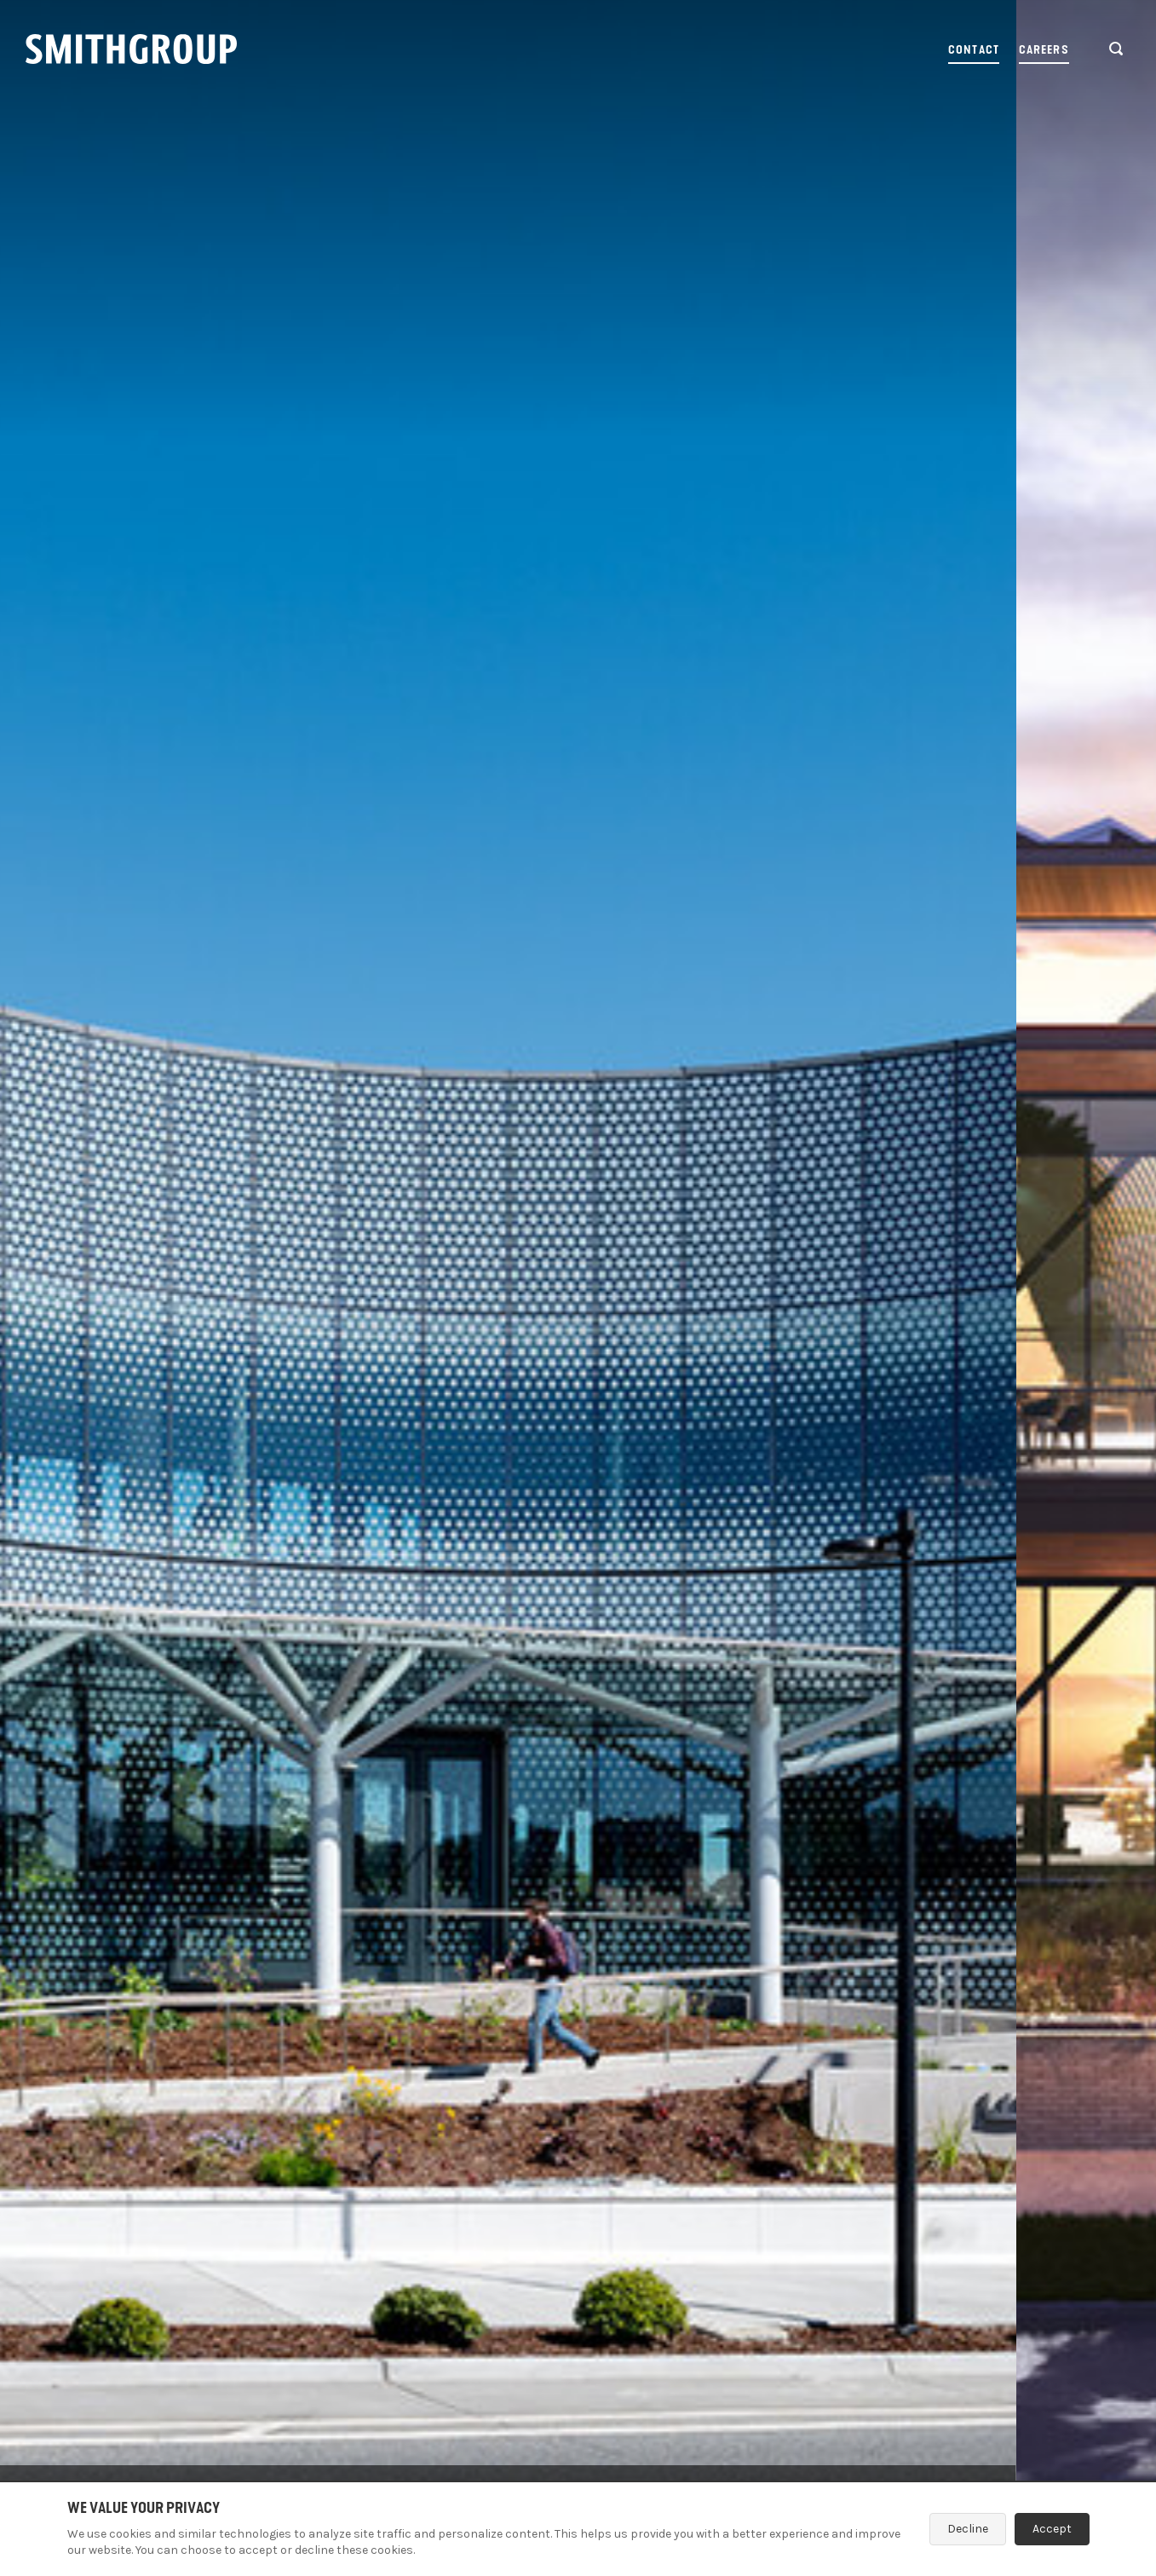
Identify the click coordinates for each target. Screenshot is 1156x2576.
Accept (1052, 2528)
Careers (1044, 50)
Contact (973, 50)
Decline (967, 2528)
